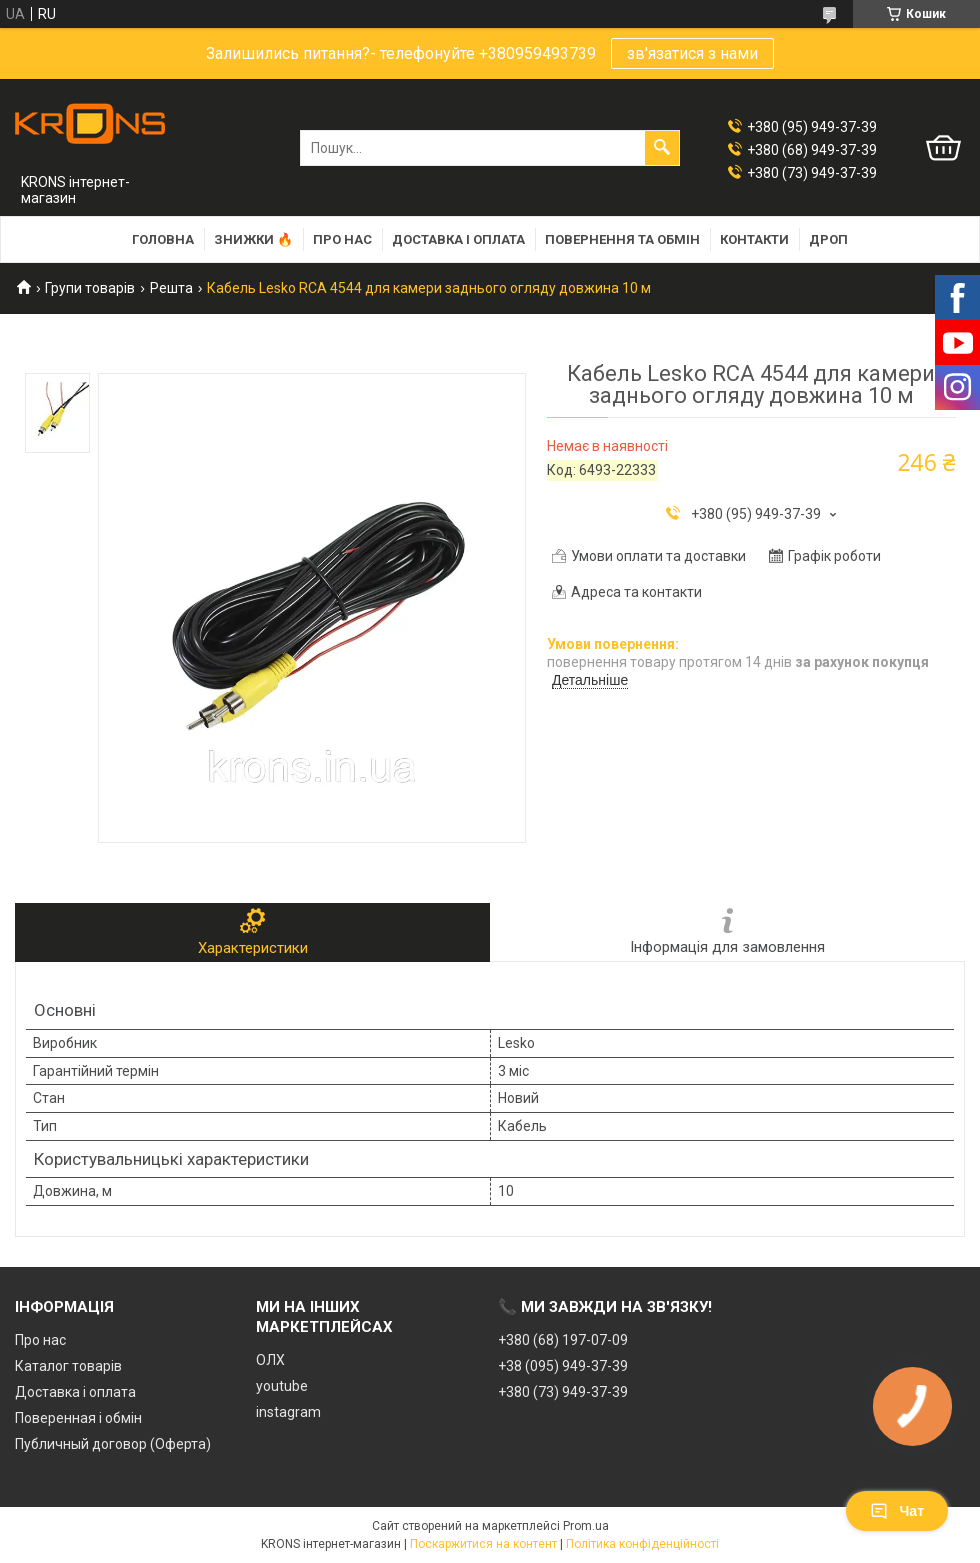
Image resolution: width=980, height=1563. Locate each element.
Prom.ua (586, 1526)
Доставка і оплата (458, 239)
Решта (171, 288)
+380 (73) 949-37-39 (563, 1392)
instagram (288, 1412)
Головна (163, 239)
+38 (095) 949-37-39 (563, 1366)
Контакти (754, 239)
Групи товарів (90, 288)
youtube (282, 1386)
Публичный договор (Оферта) (113, 1444)
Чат (897, 1511)
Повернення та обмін (622, 239)
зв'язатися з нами (692, 53)
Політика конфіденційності (642, 1544)
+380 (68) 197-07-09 (563, 1340)
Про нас (342, 239)
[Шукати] (662, 148)
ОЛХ (270, 1360)
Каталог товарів (68, 1366)
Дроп (828, 239)
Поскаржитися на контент (483, 1544)
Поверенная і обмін (78, 1418)
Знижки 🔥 (253, 239)
